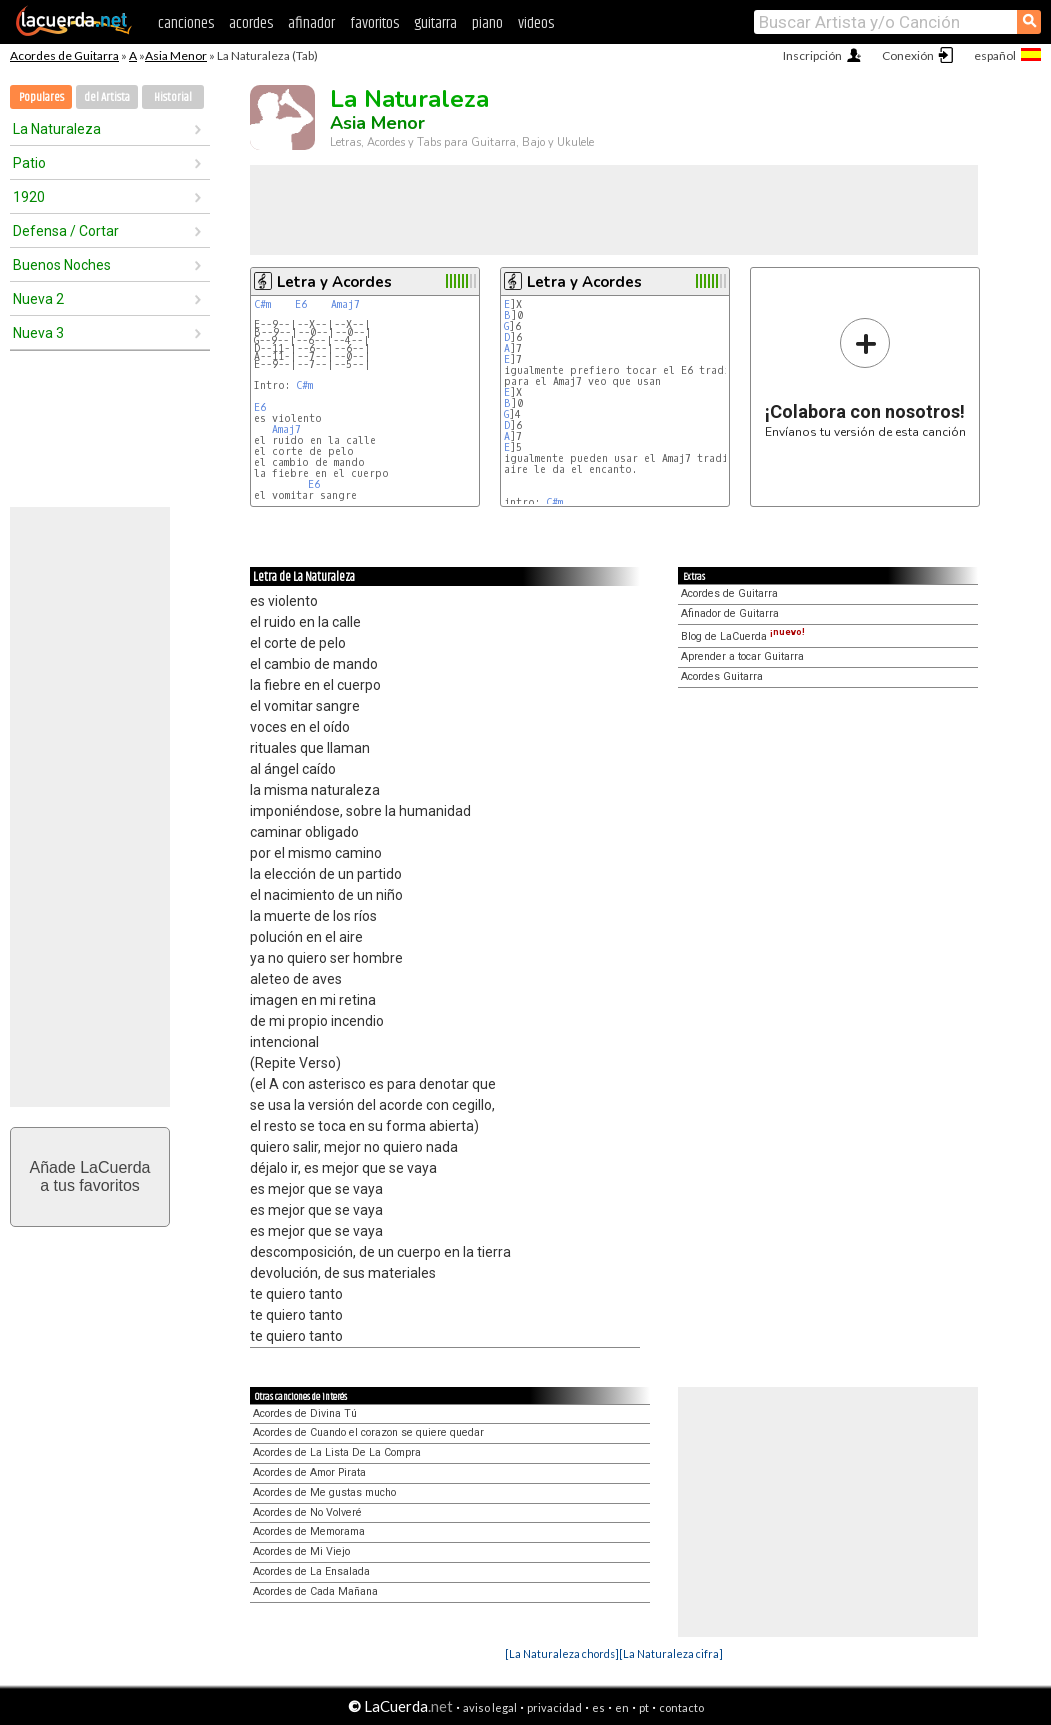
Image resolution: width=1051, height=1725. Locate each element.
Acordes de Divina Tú (305, 1413)
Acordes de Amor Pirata (309, 1472)
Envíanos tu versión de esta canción (865, 377)
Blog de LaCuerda (743, 636)
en (622, 1707)
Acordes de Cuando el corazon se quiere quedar (368, 1432)
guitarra (435, 23)
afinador (311, 23)
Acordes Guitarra (722, 676)
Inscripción (812, 55)
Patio (29, 163)
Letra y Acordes (334, 282)
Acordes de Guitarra (64, 55)
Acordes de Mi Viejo (301, 1551)
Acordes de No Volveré (307, 1512)
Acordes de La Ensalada (311, 1571)
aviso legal (490, 1707)
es (598, 1707)
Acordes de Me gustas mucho (324, 1492)
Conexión (908, 55)
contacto (681, 1707)
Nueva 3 (38, 333)
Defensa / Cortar (66, 231)
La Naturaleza (57, 129)
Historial (173, 97)
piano (487, 23)
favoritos (374, 23)
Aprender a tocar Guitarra (742, 656)
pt (644, 1707)
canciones (186, 23)
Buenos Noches (62, 265)
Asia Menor (176, 55)
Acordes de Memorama (309, 1531)
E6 (301, 304)
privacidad (554, 1707)
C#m (262, 304)
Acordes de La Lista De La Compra (337, 1452)
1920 (29, 197)
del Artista (107, 97)
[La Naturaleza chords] (562, 1653)
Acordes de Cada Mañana (315, 1591)
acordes (251, 23)
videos (536, 23)
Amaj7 (345, 304)
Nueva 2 (38, 299)
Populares (41, 97)
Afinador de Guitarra (730, 613)
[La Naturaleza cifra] (671, 1653)
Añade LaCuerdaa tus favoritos (90, 1176)
